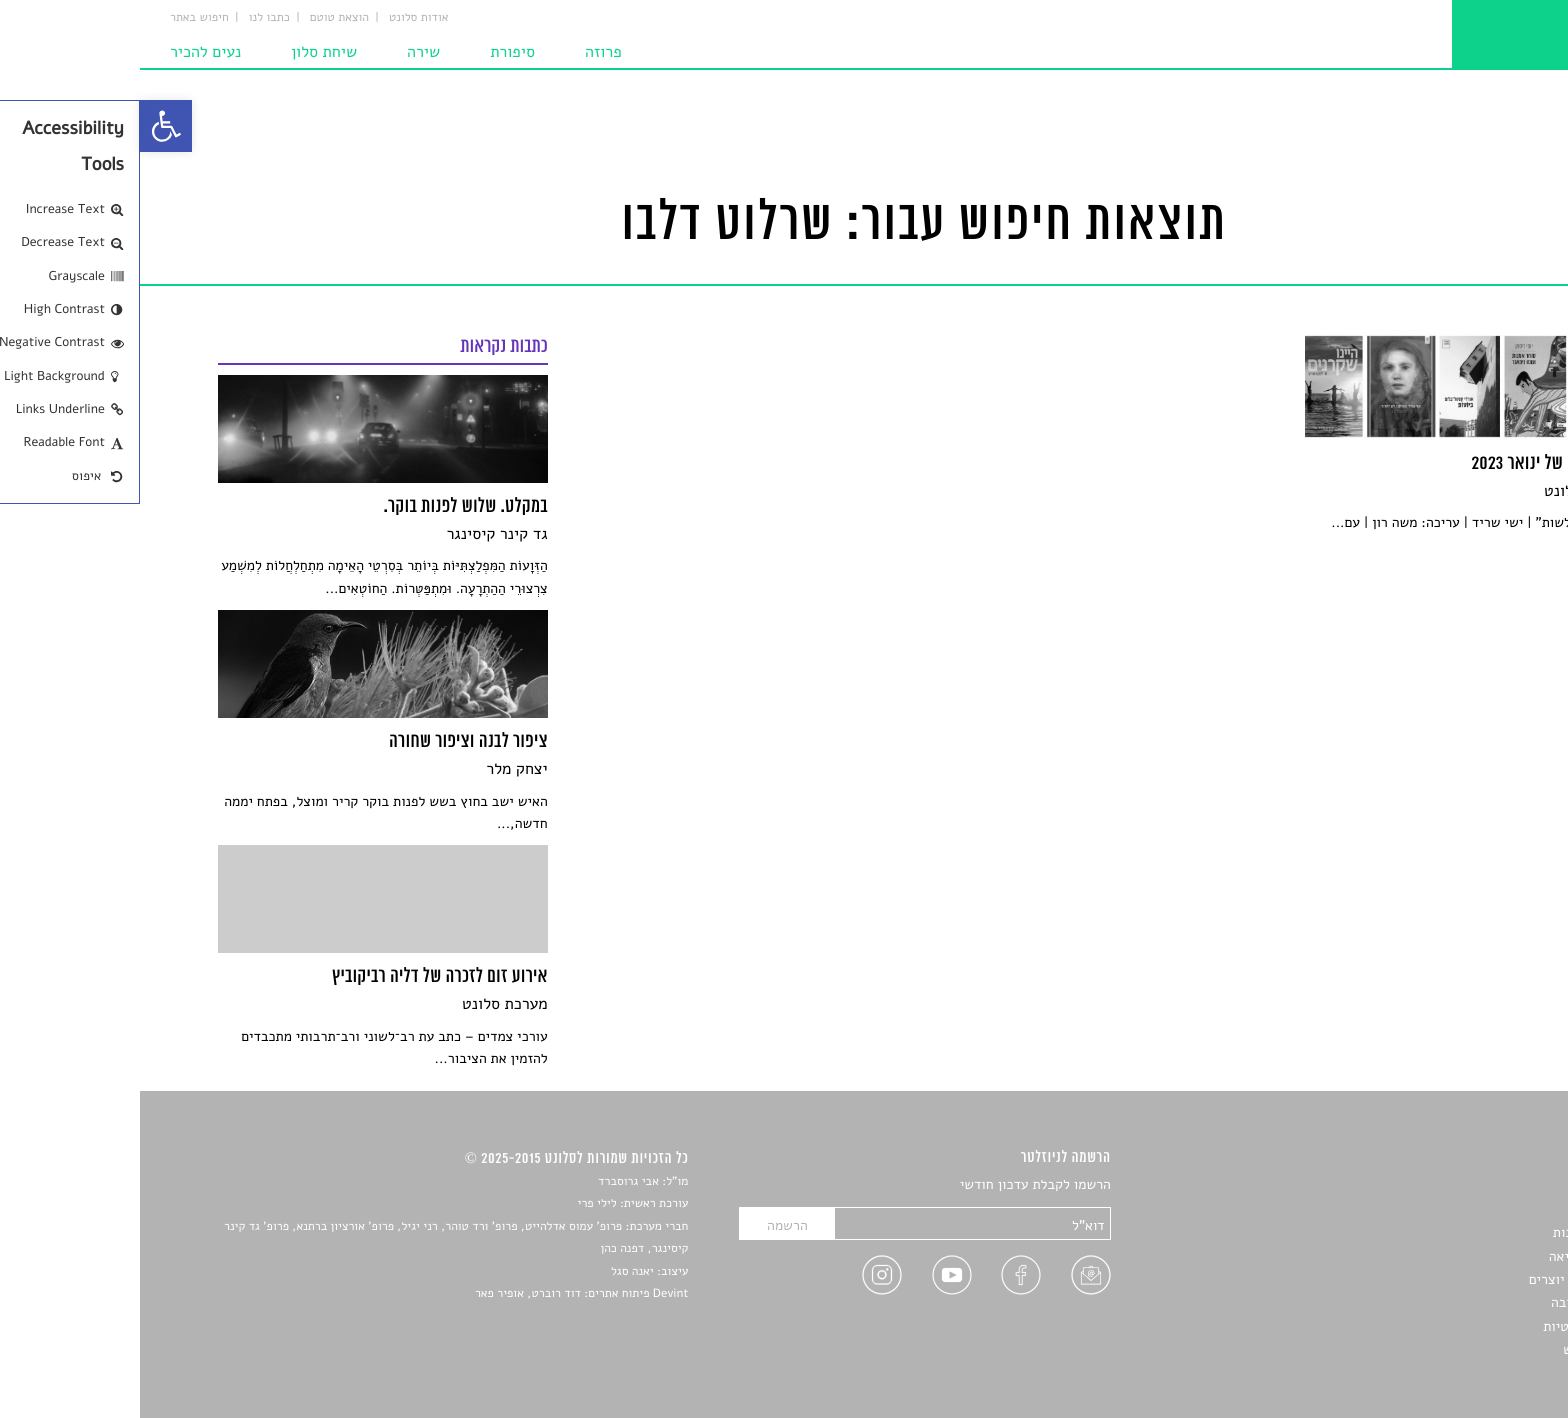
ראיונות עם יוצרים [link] (1439, 1279)
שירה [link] (283, 52)
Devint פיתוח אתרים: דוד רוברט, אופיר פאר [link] (441, 1294)
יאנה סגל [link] (492, 1272)
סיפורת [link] (372, 52)
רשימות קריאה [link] (1449, 1256)
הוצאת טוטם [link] (199, 18)
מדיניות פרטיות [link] (1446, 1326)
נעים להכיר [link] (65, 52)
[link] (26, 126)
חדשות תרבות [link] (1451, 1232)
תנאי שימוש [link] (1456, 1349)
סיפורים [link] (1467, 1185)
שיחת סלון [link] (184, 52)
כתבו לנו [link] (129, 18)
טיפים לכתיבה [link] (1450, 1302)
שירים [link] (1473, 1209)
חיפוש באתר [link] (59, 18)
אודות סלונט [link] (279, 18)
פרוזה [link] (463, 52)
